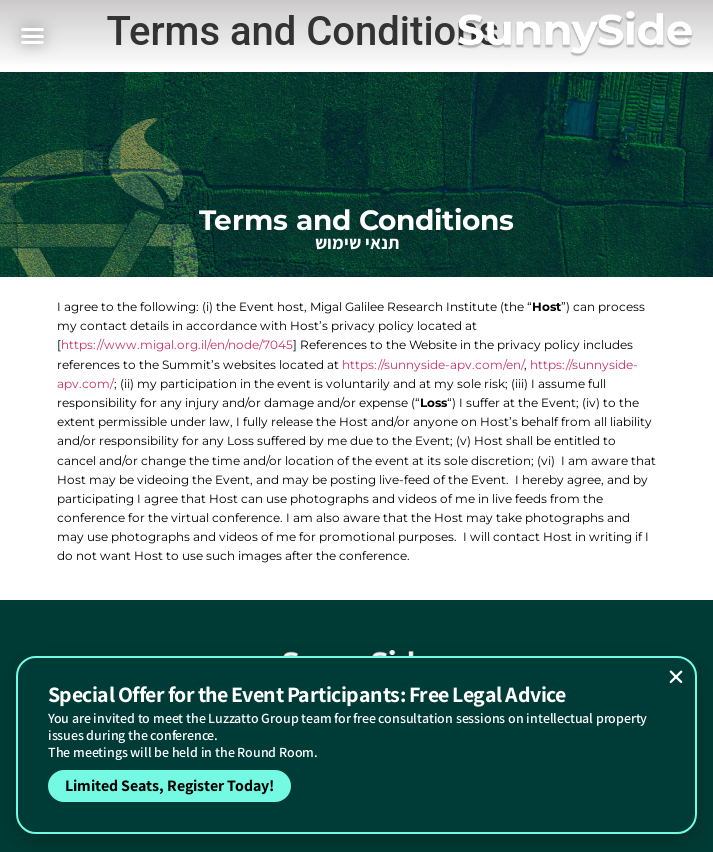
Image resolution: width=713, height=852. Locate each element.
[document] (356, 426)
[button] (676, 677)
